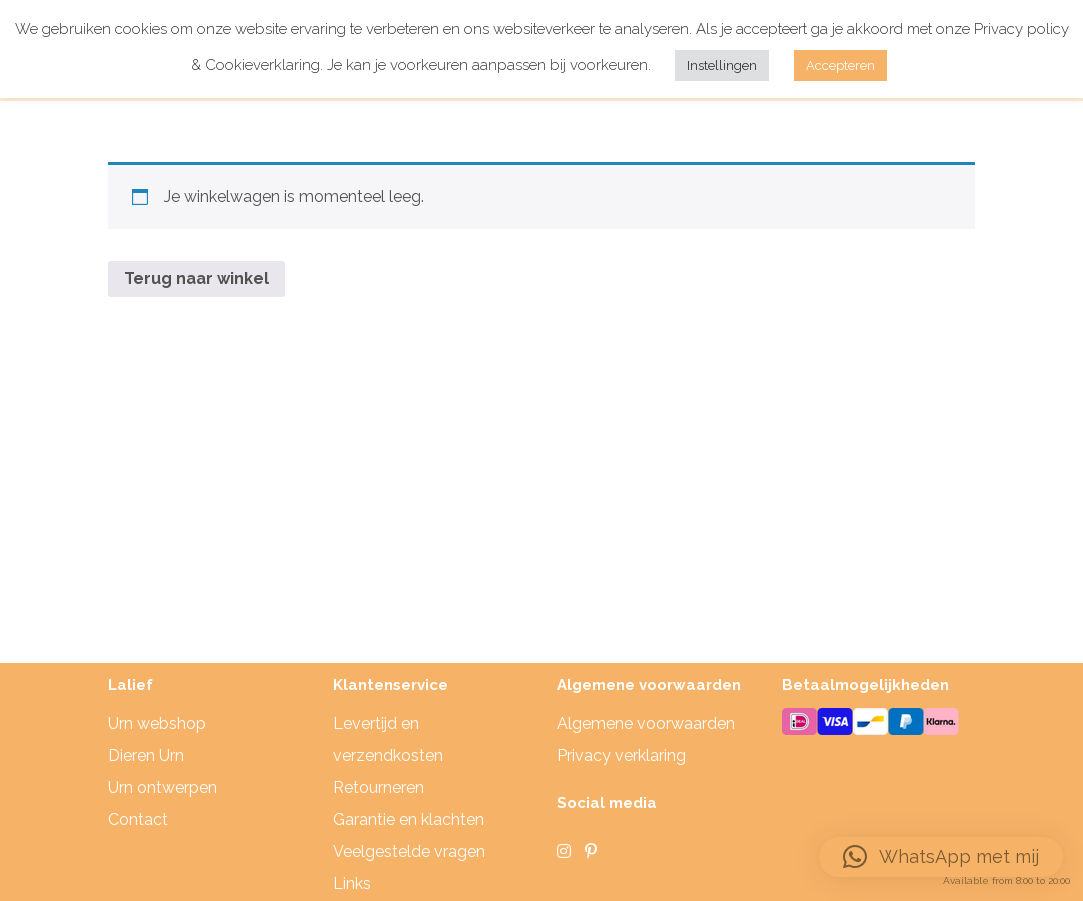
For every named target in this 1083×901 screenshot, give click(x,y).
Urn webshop (157, 723)
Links (352, 883)
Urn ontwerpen (162, 787)
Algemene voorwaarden (646, 723)
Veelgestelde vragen (409, 851)
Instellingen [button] (722, 65)
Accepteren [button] (840, 65)
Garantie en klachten (408, 819)
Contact (138, 819)
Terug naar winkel (196, 278)
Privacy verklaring (621, 755)
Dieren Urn (146, 755)
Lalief (130, 685)
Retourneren (378, 787)
